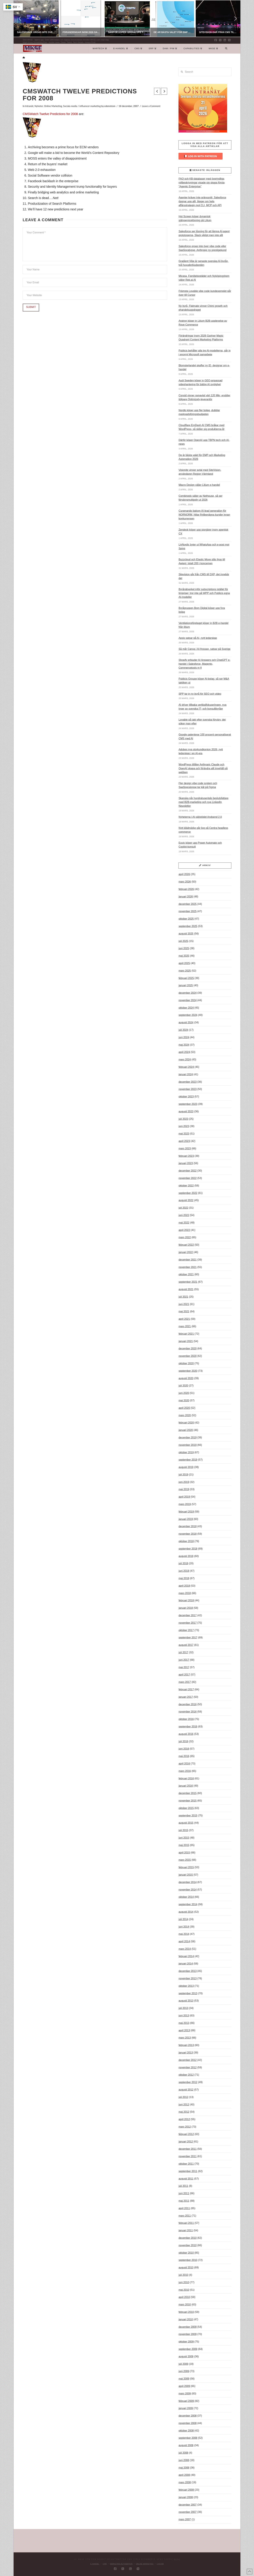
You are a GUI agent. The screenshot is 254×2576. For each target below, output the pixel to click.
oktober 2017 (186, 1630)
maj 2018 (184, 1578)
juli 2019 (183, 1474)
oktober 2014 (186, 1897)
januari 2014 (186, 1963)
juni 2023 (184, 1126)
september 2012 (188, 2082)
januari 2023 (186, 1163)
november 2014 (187, 1889)
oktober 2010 (186, 2252)
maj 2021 (184, 1311)
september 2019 (188, 1459)
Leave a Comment (151, 106)
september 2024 (188, 1015)
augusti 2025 (186, 933)
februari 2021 (186, 1333)
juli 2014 (183, 1919)
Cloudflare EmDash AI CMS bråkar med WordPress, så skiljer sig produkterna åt (201, 427)
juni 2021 (184, 1304)
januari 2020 (186, 1430)
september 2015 (188, 1815)
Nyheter (39, 106)
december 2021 (187, 1259)
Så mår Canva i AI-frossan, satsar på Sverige (204, 649)
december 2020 (187, 1348)
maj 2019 (184, 1489)
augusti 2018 (186, 1556)
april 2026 (184, 874)
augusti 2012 (186, 2089)
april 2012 (184, 2119)
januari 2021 (186, 1341)
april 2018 (184, 1585)
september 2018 (188, 1548)
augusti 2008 (186, 2445)
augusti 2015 (186, 1822)
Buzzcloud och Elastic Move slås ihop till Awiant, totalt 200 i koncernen (202, 561)
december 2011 (187, 2149)
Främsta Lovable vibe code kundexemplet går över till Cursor (205, 293)
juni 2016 (184, 1748)
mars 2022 (185, 1237)
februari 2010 (186, 2312)
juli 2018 (183, 1563)
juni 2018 (184, 1570)
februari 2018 (186, 1600)
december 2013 (187, 1971)
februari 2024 (186, 1067)
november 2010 (187, 2245)
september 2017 (188, 1637)
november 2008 (187, 2423)
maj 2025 (184, 955)
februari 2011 (186, 2223)
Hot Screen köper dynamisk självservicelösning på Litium (195, 218)
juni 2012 (184, 2104)
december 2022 (187, 1170)
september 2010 (188, 2260)
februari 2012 (186, 2134)
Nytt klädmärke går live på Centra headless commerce (203, 830)
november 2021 (187, 1267)
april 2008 (184, 2475)
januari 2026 (186, 896)
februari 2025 (186, 978)
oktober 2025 (186, 918)
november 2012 (187, 2067)
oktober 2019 (186, 1452)
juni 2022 (184, 1215)
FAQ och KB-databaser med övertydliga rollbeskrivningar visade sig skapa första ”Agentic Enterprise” (202, 182)
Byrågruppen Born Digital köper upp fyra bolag (202, 610)
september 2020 (188, 1370)
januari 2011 (186, 2230)
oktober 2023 (186, 1096)
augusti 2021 (186, 1289)
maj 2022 (184, 1222)
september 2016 (188, 1726)
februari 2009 (186, 2401)
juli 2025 (183, 941)
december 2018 (187, 1526)
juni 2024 (184, 1037)
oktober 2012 (186, 2074)
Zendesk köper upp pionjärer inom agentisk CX (203, 531)
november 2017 (187, 1622)
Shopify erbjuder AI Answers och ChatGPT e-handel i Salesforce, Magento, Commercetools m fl (204, 664)
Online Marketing (53, 106)
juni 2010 (184, 2282)
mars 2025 (185, 970)
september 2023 (188, 1104)
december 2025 (187, 904)
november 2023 (187, 1089)
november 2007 (187, 2512)
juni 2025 (184, 948)
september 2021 (188, 1281)
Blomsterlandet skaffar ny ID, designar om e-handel (204, 367)
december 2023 (187, 1081)
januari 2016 (186, 1785)
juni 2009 (184, 2371)
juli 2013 (183, 2008)
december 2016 (187, 1704)
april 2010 (184, 2297)
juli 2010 (183, 2275)
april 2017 (184, 1674)
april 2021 (184, 1319)
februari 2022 (186, 1244)
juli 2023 (183, 1119)
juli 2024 (183, 1030)
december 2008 (187, 2415)
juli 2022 (183, 1207)
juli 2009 (183, 2364)
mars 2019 (185, 1504)
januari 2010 (186, 2319)
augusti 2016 (186, 1734)
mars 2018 (185, 1593)
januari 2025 (186, 985)
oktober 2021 (186, 1274)
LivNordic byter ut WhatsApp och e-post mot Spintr (204, 546)
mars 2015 (185, 1859)
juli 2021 (183, 1296)
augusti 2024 (186, 1022)
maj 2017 (184, 1667)
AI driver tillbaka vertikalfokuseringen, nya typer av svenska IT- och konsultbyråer (202, 706)
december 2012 (187, 2060)
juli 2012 (183, 2097)
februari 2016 (186, 1778)
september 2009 (188, 2349)
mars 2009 (185, 2393)
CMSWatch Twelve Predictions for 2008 (50, 114)
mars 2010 (185, 2304)
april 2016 (184, 1763)
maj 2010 (184, 2289)
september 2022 (188, 1193)
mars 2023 (185, 1148)
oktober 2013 (186, 1986)
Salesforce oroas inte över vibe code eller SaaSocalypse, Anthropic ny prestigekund (202, 248)
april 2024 (184, 1052)
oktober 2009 (186, 2341)
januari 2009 (186, 2408)
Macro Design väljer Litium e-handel (199, 485)
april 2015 (184, 1852)
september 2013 (188, 1993)
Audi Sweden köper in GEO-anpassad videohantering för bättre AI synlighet (200, 382)
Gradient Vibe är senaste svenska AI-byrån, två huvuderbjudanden (203, 263)
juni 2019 (184, 1482)
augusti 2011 (186, 2178)
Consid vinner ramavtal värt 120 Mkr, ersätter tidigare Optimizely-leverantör (204, 397)
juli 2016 (183, 1741)
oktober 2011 (186, 2163)
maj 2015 (184, 1845)
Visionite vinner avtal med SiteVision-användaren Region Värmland (200, 472)
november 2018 (187, 1533)
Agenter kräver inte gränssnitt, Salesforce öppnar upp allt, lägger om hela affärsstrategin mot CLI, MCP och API (202, 201)
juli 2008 (183, 2452)
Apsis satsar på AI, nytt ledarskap (198, 638)
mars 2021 (185, 1326)
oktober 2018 (186, 1541)
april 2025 (184, 963)
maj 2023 (184, 1133)
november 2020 (187, 1356)
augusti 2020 (186, 1378)
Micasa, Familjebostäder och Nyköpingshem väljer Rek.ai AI (204, 278)
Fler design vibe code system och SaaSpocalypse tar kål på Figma (198, 785)
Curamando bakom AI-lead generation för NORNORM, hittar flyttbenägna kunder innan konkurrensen (204, 514)
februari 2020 (186, 1422)
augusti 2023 (186, 1111)
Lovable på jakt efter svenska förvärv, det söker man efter (202, 721)
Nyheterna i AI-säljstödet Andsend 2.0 (200, 817)
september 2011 (188, 2171)
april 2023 (184, 1141)
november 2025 (187, 911)
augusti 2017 (186, 1645)
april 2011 (184, 2208)
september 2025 (188, 926)
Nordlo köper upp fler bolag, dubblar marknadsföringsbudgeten (199, 412)
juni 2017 (184, 1659)
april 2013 (184, 2030)
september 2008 (188, 2438)
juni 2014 (184, 1926)
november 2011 (187, 2156)
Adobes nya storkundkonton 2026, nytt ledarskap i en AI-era (201, 751)
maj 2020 (184, 1400)
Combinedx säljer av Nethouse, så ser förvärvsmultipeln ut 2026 (200, 498)
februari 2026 (186, 889)
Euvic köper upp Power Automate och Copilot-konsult (200, 844)
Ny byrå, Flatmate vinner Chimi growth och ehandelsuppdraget (203, 308)
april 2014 (184, 1941)
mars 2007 (185, 2519)
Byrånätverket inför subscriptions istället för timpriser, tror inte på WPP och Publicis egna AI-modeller (204, 593)
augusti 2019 (186, 1467)
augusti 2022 (186, 1200)
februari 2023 (186, 1156)
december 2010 (187, 2238)
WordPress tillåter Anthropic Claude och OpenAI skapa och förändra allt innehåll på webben (203, 768)
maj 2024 (184, 1044)
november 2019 (187, 1445)
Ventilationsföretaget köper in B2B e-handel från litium (203, 625)
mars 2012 (185, 2126)
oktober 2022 (186, 1185)
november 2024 (187, 1000)
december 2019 (187, 1437)
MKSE (177, 2559)
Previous (20, 18)
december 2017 (187, 1615)
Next (233, 18)
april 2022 (184, 1230)
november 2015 (187, 1800)
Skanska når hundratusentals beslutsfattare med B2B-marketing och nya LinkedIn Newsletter (203, 802)
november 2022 (187, 1178)
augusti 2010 (186, 2267)
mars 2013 (185, 2037)
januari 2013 (186, 2052)
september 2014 (188, 1904)
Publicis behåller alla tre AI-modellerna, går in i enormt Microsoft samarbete (205, 352)
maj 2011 (184, 2200)
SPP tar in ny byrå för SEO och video (200, 693)
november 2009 (187, 2334)
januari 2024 (186, 1074)
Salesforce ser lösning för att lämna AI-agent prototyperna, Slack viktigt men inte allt (204, 233)
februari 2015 (186, 1867)
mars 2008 (185, 2482)
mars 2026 (185, 881)
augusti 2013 (186, 2000)
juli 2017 (183, 1652)
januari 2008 (186, 2497)
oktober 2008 (186, 2430)
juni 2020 (184, 1393)
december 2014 (187, 1882)
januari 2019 (186, 1519)
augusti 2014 (186, 1911)
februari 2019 (186, 1511)
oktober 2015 (186, 1808)
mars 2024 (185, 1059)
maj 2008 (184, 2467)
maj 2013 (184, 2023)
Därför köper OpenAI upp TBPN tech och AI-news (204, 442)
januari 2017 (186, 1697)
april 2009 (184, 2386)
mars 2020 (185, 1415)
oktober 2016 (186, 1719)
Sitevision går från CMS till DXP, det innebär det (204, 576)
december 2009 (187, 2327)
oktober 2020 (186, 1363)
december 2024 (187, 992)
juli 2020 (183, 1385)
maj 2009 (184, 2378)
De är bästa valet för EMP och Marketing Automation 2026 (202, 457)
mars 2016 (185, 1771)
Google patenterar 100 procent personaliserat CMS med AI (205, 736)
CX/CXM (160, 2564)
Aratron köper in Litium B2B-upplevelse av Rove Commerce (203, 322)
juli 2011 (183, 2186)
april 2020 (184, 1408)
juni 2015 (184, 1837)
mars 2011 (185, 2215)
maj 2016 (184, 1756)
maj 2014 (184, 1934)
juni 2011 (184, 2193)
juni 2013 (184, 2015)
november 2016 (187, 1711)
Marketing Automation (121, 2564)
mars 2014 (185, 1948)
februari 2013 (186, 2045)
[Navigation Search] (226, 48)
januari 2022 (186, 1252)
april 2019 (184, 1496)
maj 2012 (184, 2111)
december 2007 (187, 2504)
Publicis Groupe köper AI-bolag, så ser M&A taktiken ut (204, 680)
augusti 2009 (186, 2356)
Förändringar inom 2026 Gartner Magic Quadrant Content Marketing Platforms (201, 337)
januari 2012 (186, 2141)
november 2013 (187, 1978)
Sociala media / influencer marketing (82, 106)
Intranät (29, 106)
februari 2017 (186, 1689)
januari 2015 (186, 1874)
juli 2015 (183, 1830)
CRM (105, 2564)
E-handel (94, 2564)
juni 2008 (184, 2460)
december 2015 (187, 1793)
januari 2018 (186, 1608)
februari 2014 (186, 1956)
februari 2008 (186, 2489)
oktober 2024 (186, 1007)
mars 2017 (185, 1682)
